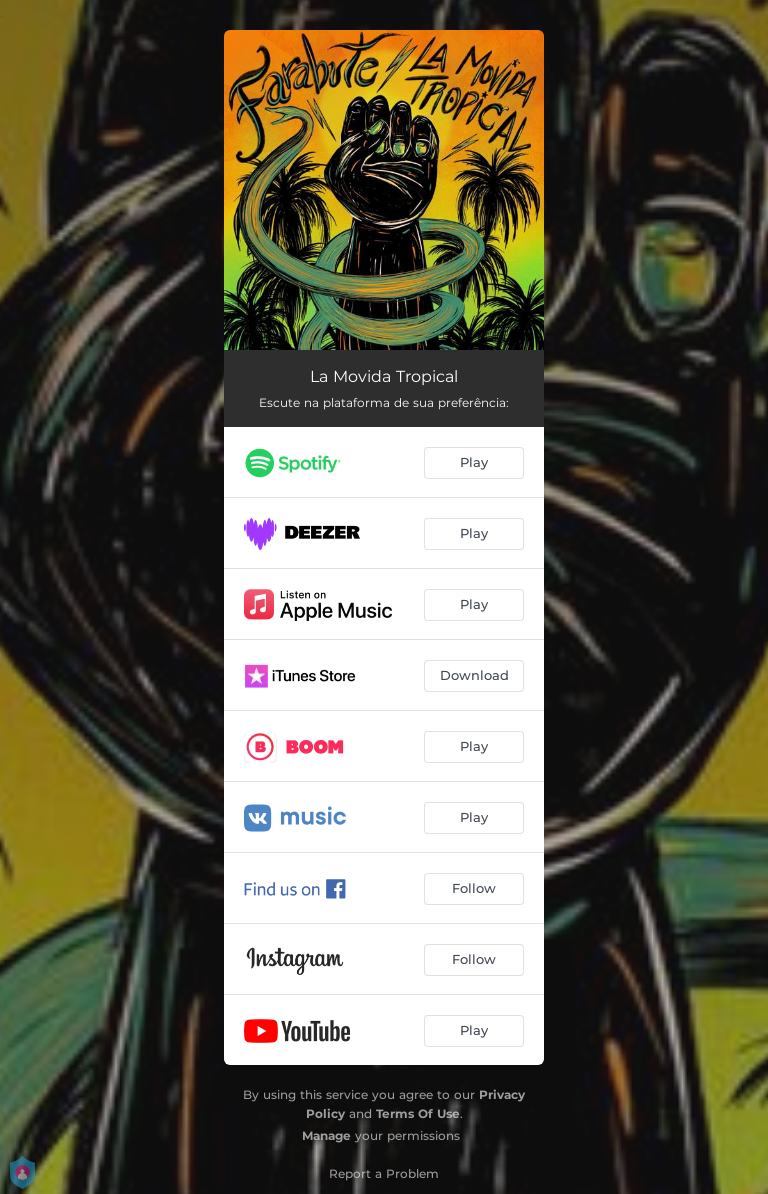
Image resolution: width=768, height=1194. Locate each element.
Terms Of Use (418, 1113)
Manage (326, 1135)
